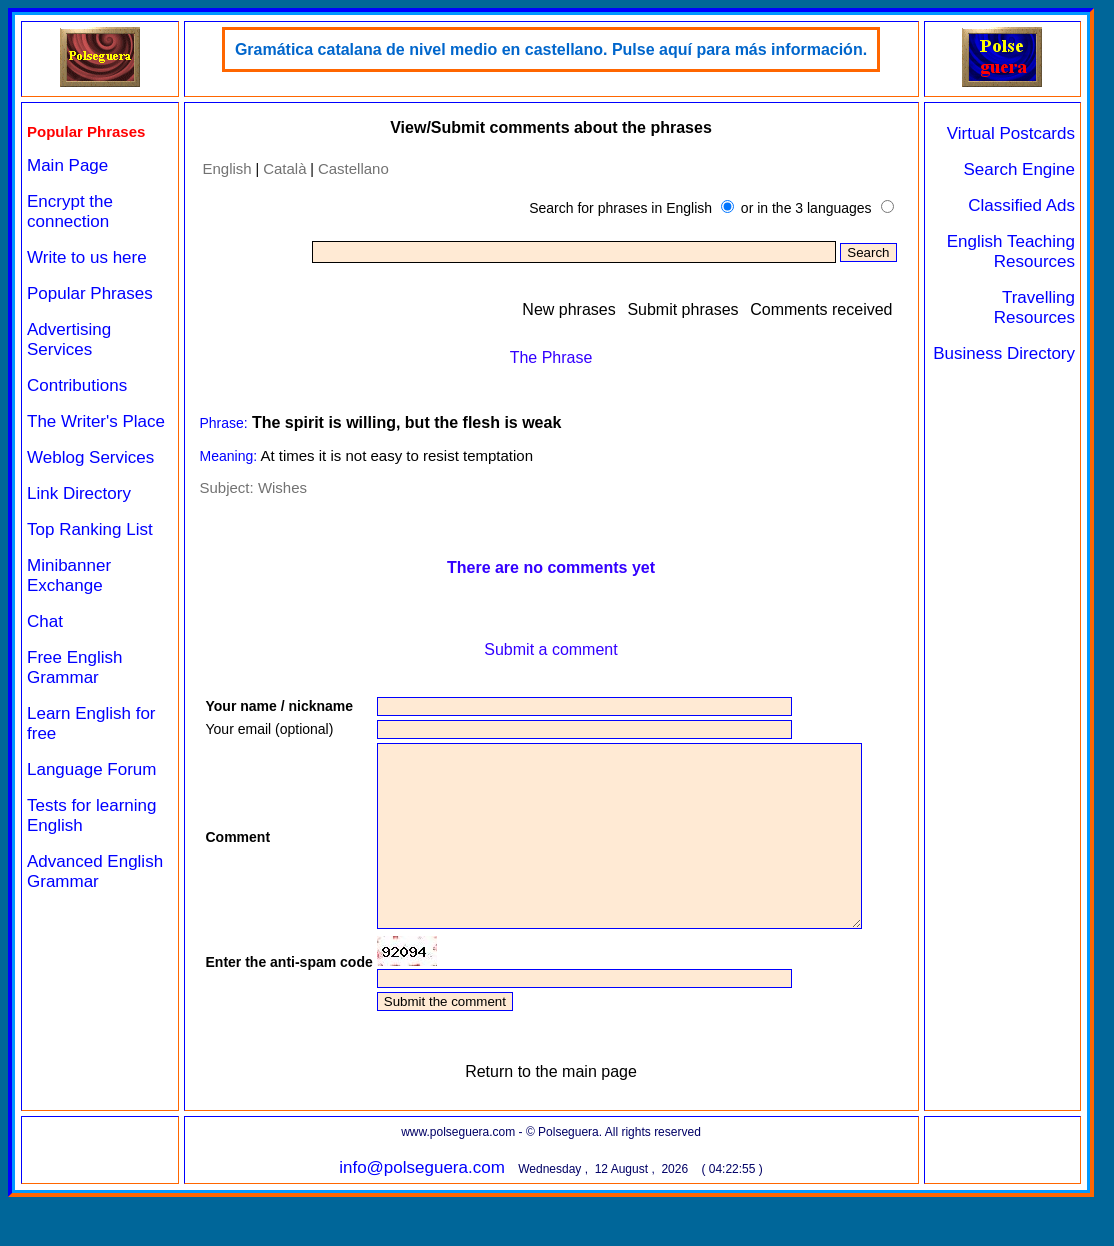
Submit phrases (682, 309)
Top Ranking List (90, 529)
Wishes (282, 487)
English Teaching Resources (1011, 251)
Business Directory (1004, 353)
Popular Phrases (90, 293)
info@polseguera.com (422, 1216)
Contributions (77, 385)
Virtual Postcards (1011, 133)
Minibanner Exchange (69, 575)
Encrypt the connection (70, 211)
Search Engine (1019, 169)
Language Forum (91, 769)
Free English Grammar (74, 667)
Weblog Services (90, 457)
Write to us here (87, 257)
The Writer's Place (96, 421)
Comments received (821, 309)
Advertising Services (69, 339)
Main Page (67, 165)
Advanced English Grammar (95, 871)
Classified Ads (1021, 205)
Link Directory (79, 493)
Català (284, 168)
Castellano (353, 168)
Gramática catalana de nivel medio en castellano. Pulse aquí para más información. (551, 49)
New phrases (568, 309)
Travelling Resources (1034, 307)
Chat (45, 621)
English (227, 168)
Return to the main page (551, 1120)
